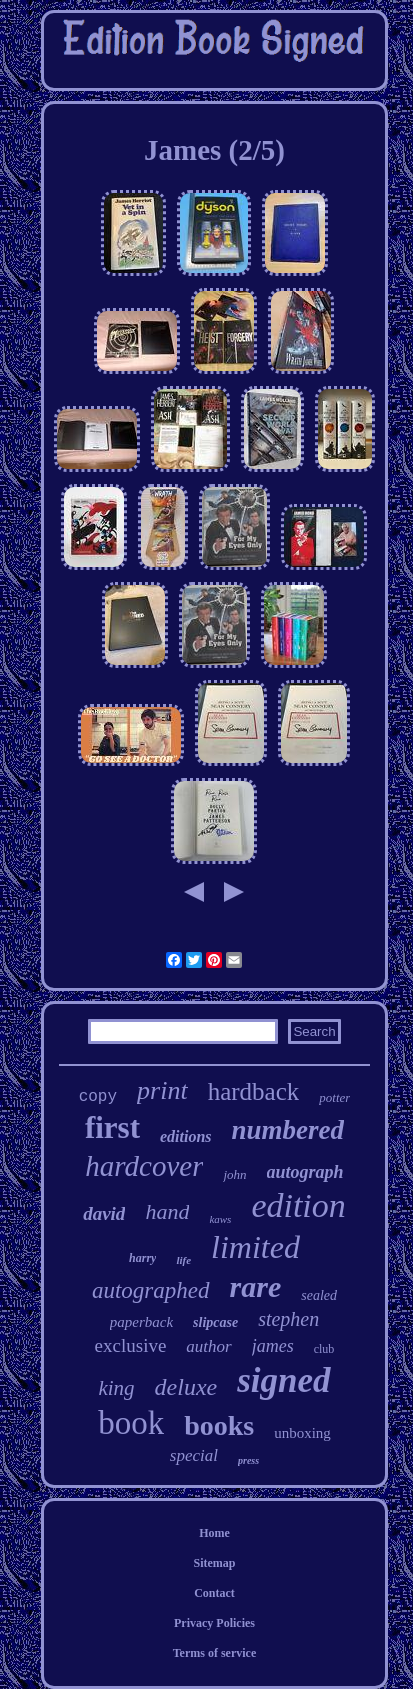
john (234, 1174)
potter (334, 1097)
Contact (214, 1593)
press (248, 1460)
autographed (151, 1290)
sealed (319, 1295)
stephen (288, 1319)
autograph (305, 1172)
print (162, 1090)
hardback (254, 1091)
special (194, 1455)
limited (255, 1247)
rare (256, 1286)
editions (186, 1136)
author (208, 1346)
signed (283, 1380)
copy (98, 1097)
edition (298, 1205)
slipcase (215, 1322)
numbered (288, 1130)
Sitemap (214, 1563)
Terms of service (215, 1653)
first (112, 1127)
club (324, 1349)
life (183, 1260)
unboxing (302, 1433)
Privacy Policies (214, 1623)
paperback (141, 1322)
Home (214, 1533)
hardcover (144, 1166)
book (131, 1423)
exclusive (131, 1345)
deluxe (186, 1387)
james (273, 1346)
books (219, 1425)
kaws (220, 1219)
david (104, 1213)
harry (142, 1258)
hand (167, 1211)
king (116, 1388)
